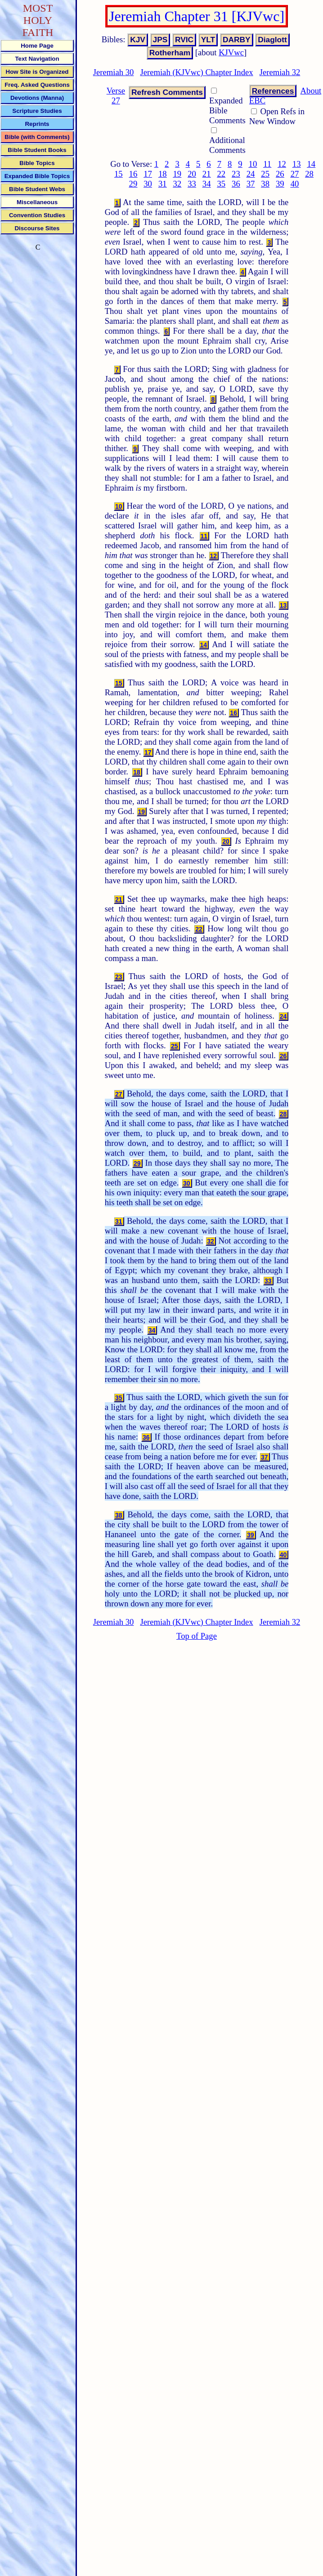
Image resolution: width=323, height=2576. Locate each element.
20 (192, 174)
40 (295, 183)
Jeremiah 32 (280, 72)
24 (251, 174)
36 (236, 183)
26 (280, 174)
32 (177, 183)
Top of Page (196, 1636)
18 (162, 174)
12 (282, 164)
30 (148, 183)
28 (309, 174)
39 (280, 183)
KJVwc (231, 52)
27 (295, 174)
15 (118, 174)
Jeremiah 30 (113, 72)
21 (206, 174)
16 (133, 174)
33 (192, 183)
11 (267, 164)
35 (221, 183)
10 (253, 164)
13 (296, 164)
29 (133, 183)
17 (148, 174)
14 (311, 164)
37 (251, 183)
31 (162, 183)
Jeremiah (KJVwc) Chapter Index (196, 72)
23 (236, 174)
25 (265, 174)
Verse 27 (116, 95)
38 (265, 183)
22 (221, 174)
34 (206, 183)
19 (177, 174)
